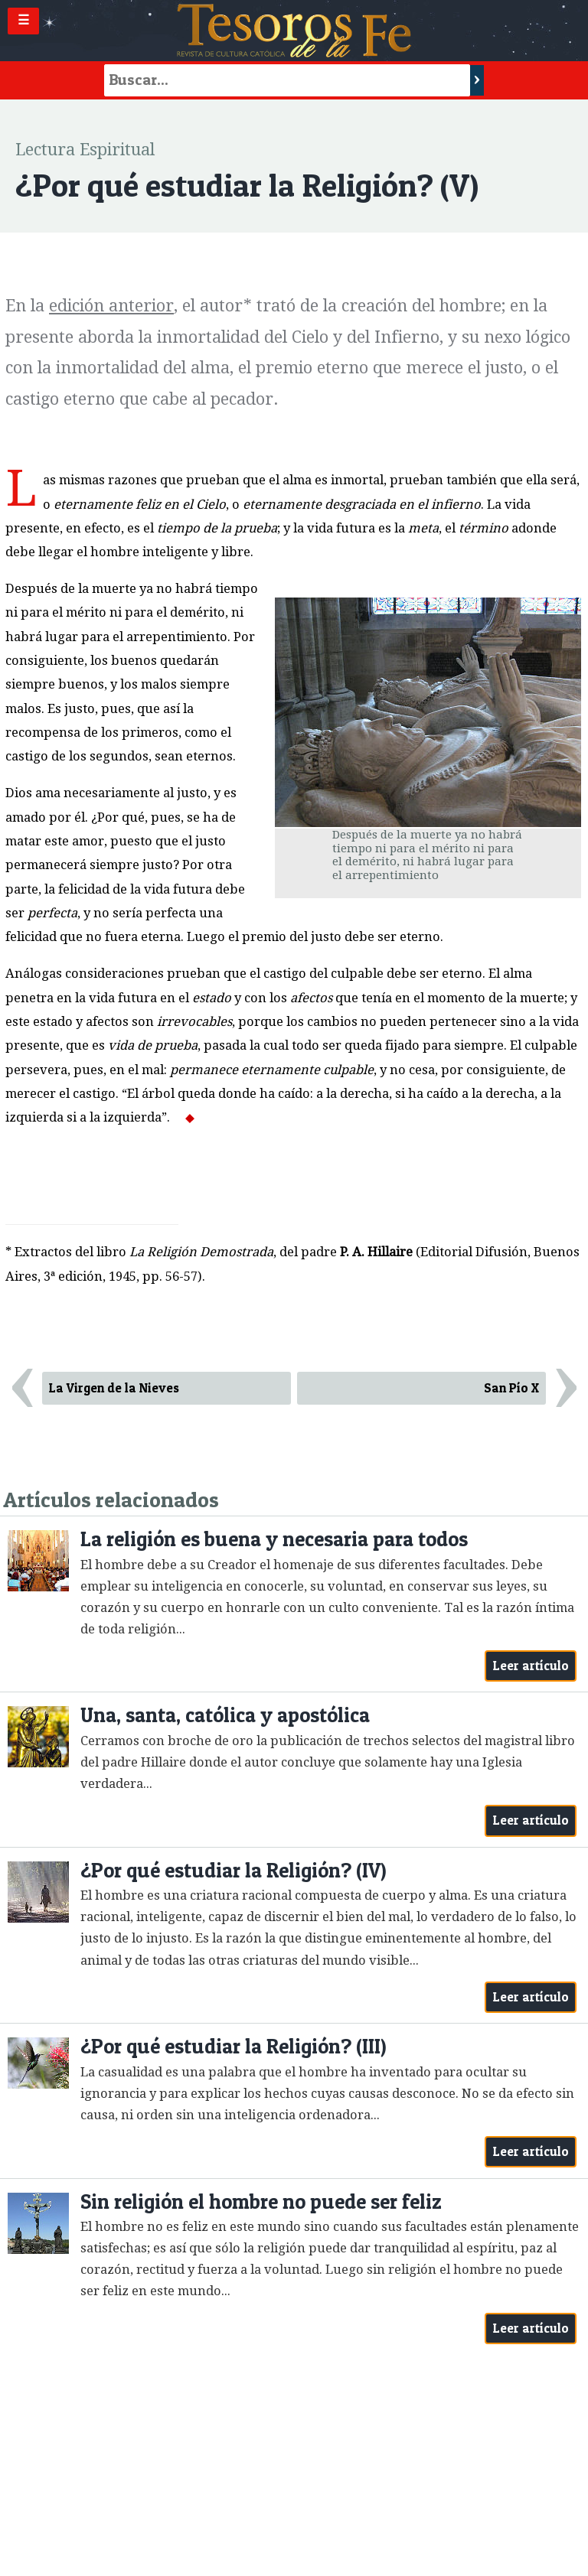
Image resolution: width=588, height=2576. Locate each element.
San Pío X (511, 1387)
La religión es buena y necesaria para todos (274, 1539)
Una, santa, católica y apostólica (225, 1715)
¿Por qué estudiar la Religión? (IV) (233, 1870)
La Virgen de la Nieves (114, 1387)
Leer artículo (531, 1665)
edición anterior (111, 305)
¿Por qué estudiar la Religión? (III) (233, 2046)
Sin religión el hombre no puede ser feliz (261, 2201)
